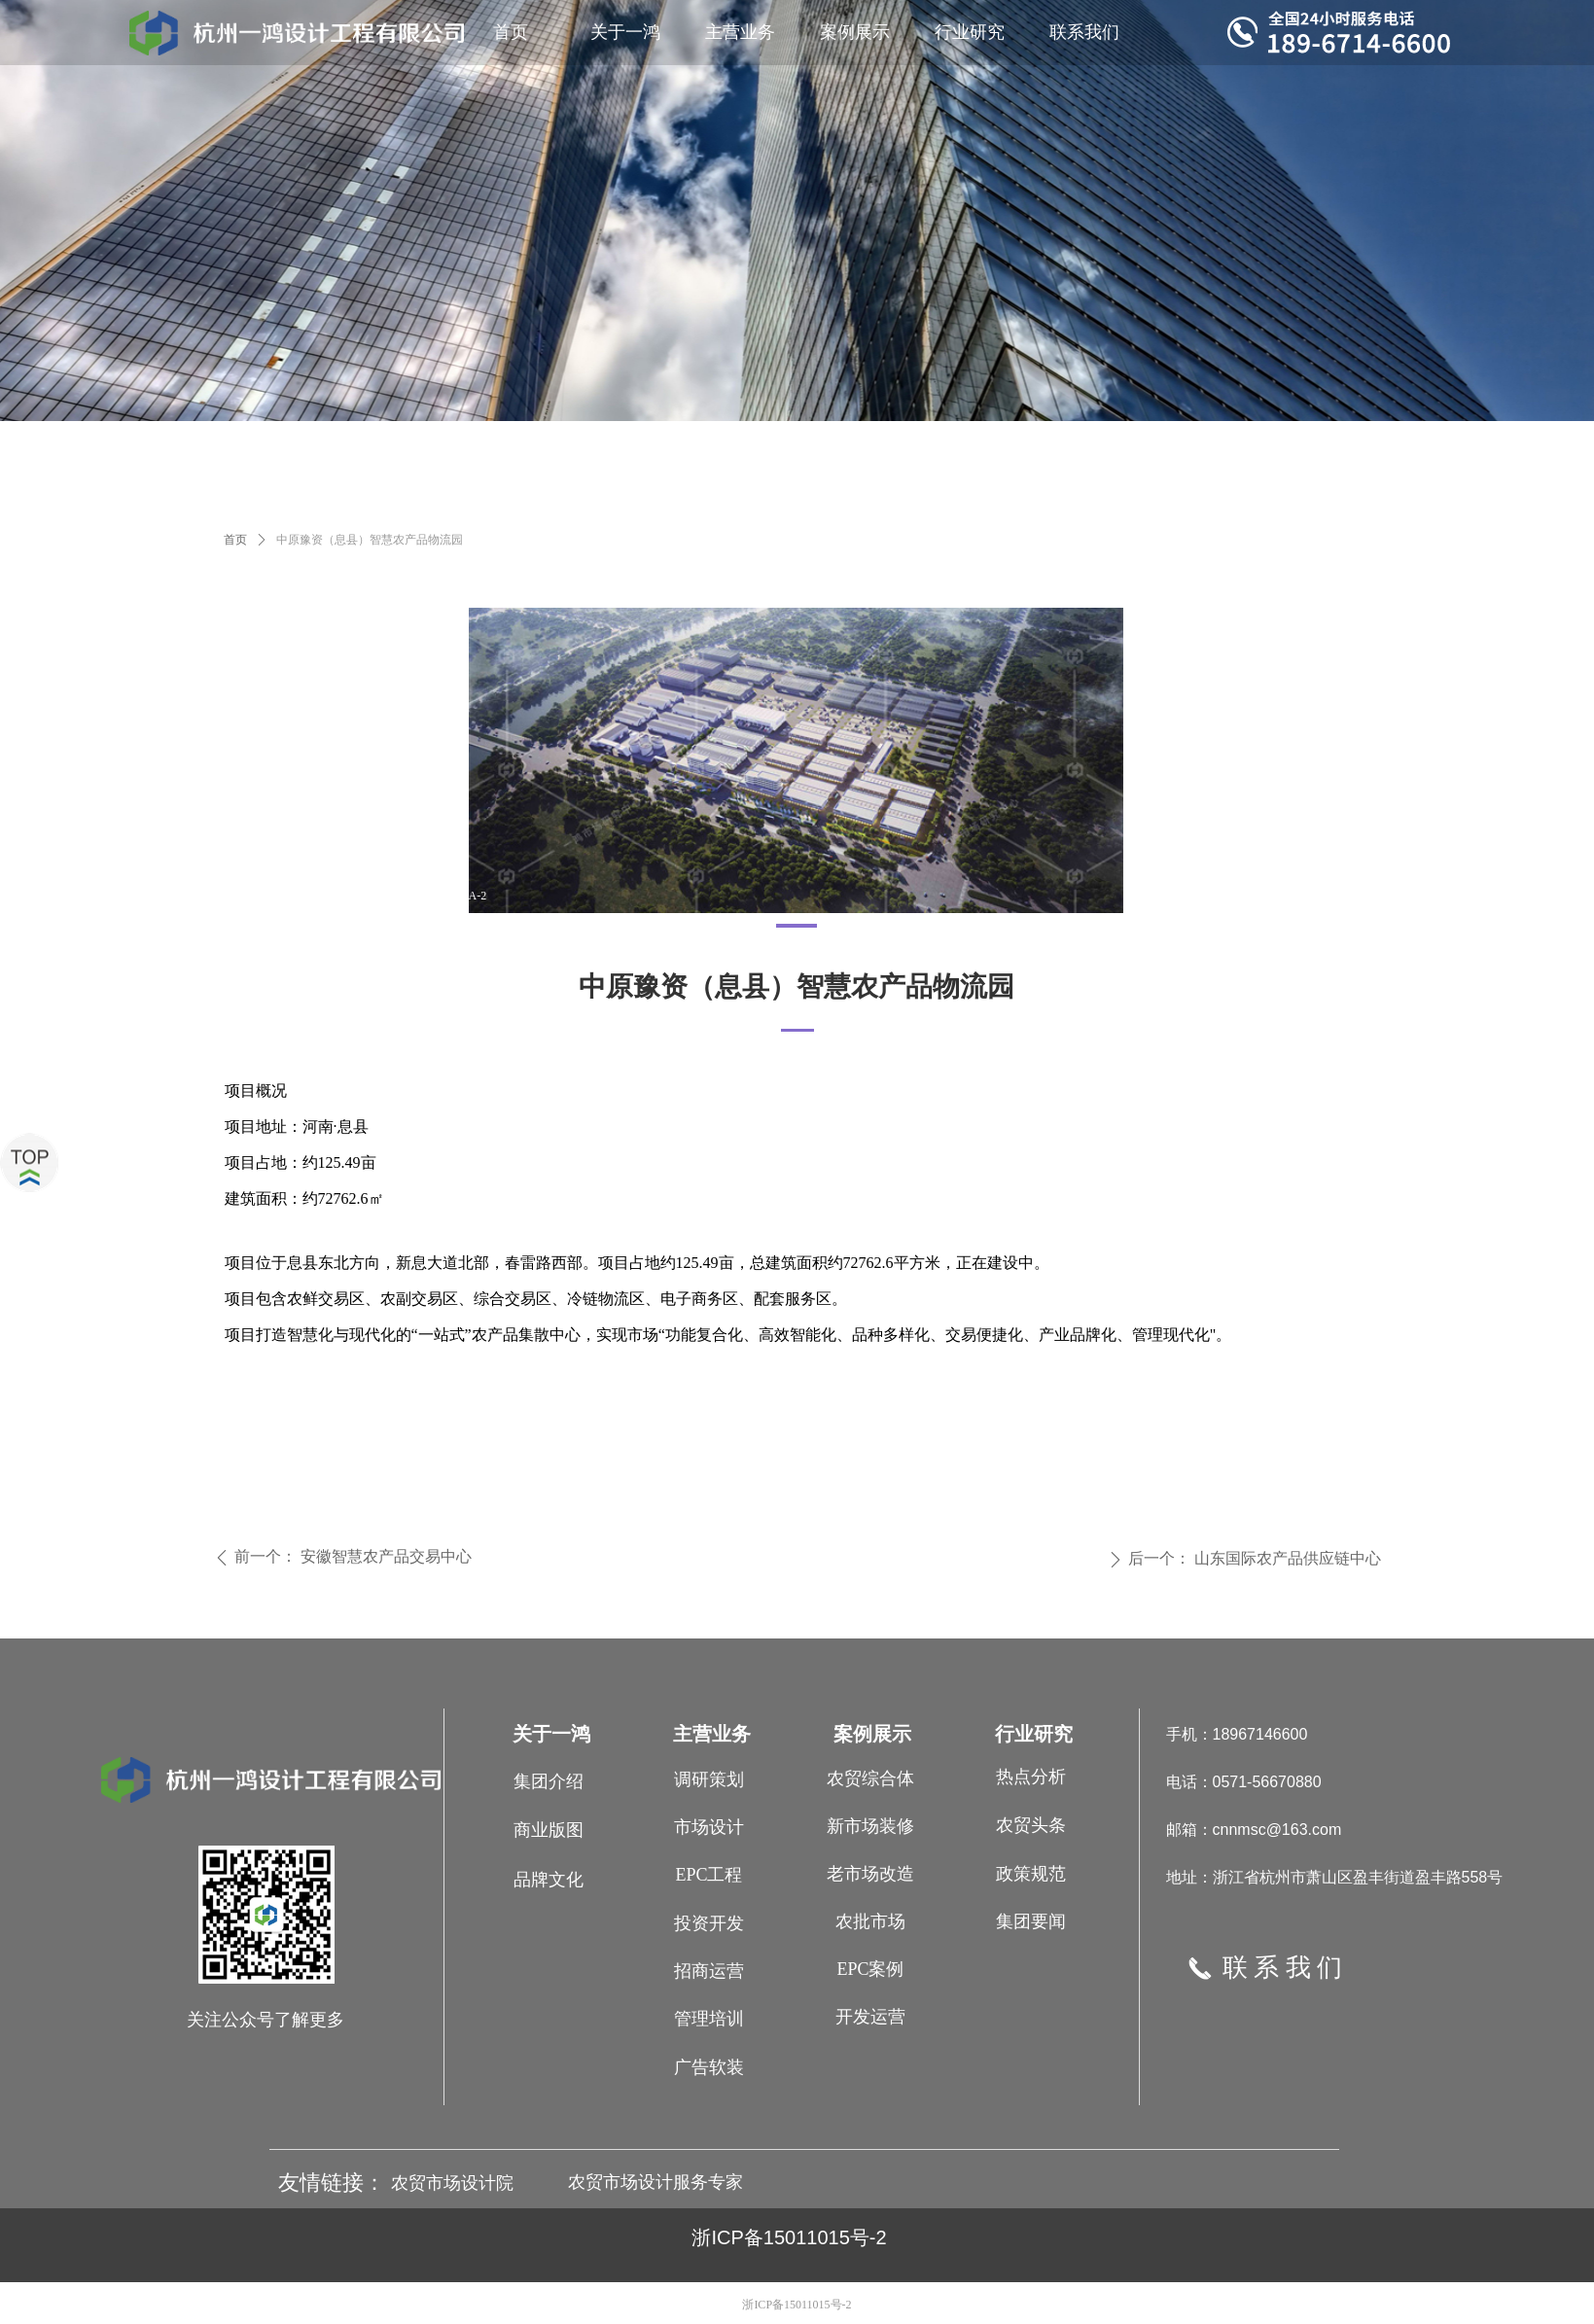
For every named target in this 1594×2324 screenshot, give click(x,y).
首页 (235, 539)
